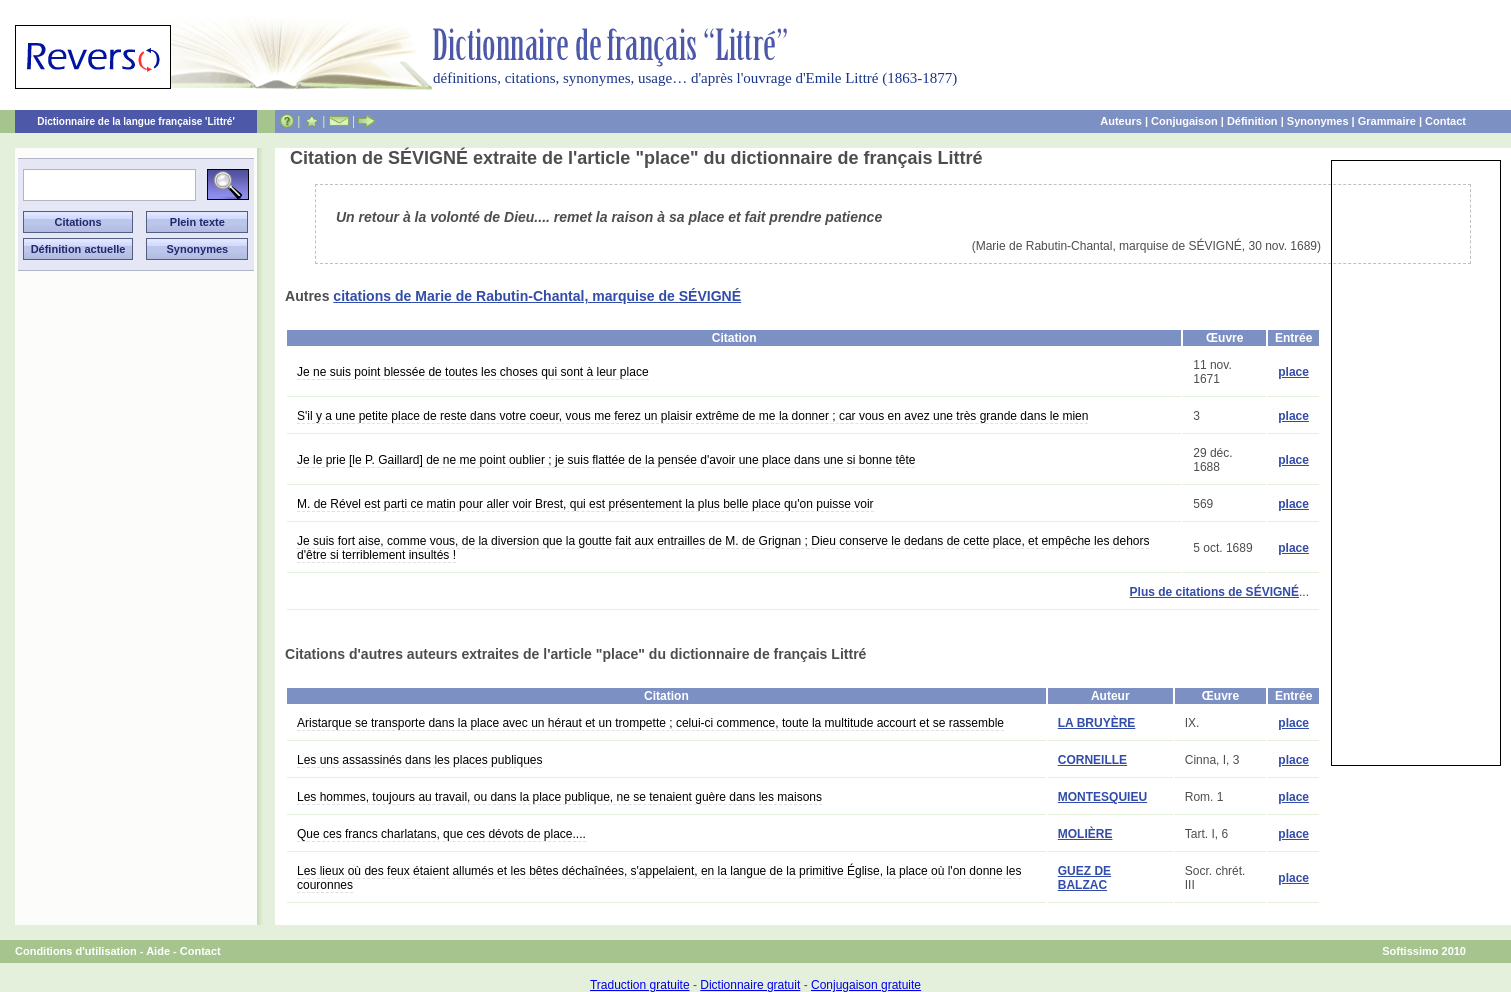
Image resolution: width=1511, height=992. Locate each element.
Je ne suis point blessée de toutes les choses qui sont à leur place (473, 372)
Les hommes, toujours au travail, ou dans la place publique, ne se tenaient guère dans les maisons (559, 797)
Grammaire (1387, 121)
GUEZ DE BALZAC (1084, 878)
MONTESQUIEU (1102, 797)
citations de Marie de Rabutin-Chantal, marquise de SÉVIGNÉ (537, 296)
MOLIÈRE (1085, 834)
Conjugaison (1184, 121)
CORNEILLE (1092, 760)
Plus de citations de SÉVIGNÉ (1214, 592)
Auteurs (1121, 121)
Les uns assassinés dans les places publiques (419, 760)
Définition (1252, 121)
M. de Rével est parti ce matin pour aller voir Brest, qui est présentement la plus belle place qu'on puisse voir (585, 504)
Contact (1445, 121)
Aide (158, 951)
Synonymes (1318, 121)
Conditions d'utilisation (76, 951)
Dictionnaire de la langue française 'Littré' (136, 121)
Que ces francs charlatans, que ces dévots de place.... (441, 834)
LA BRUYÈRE (1097, 723)
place (1293, 372)
